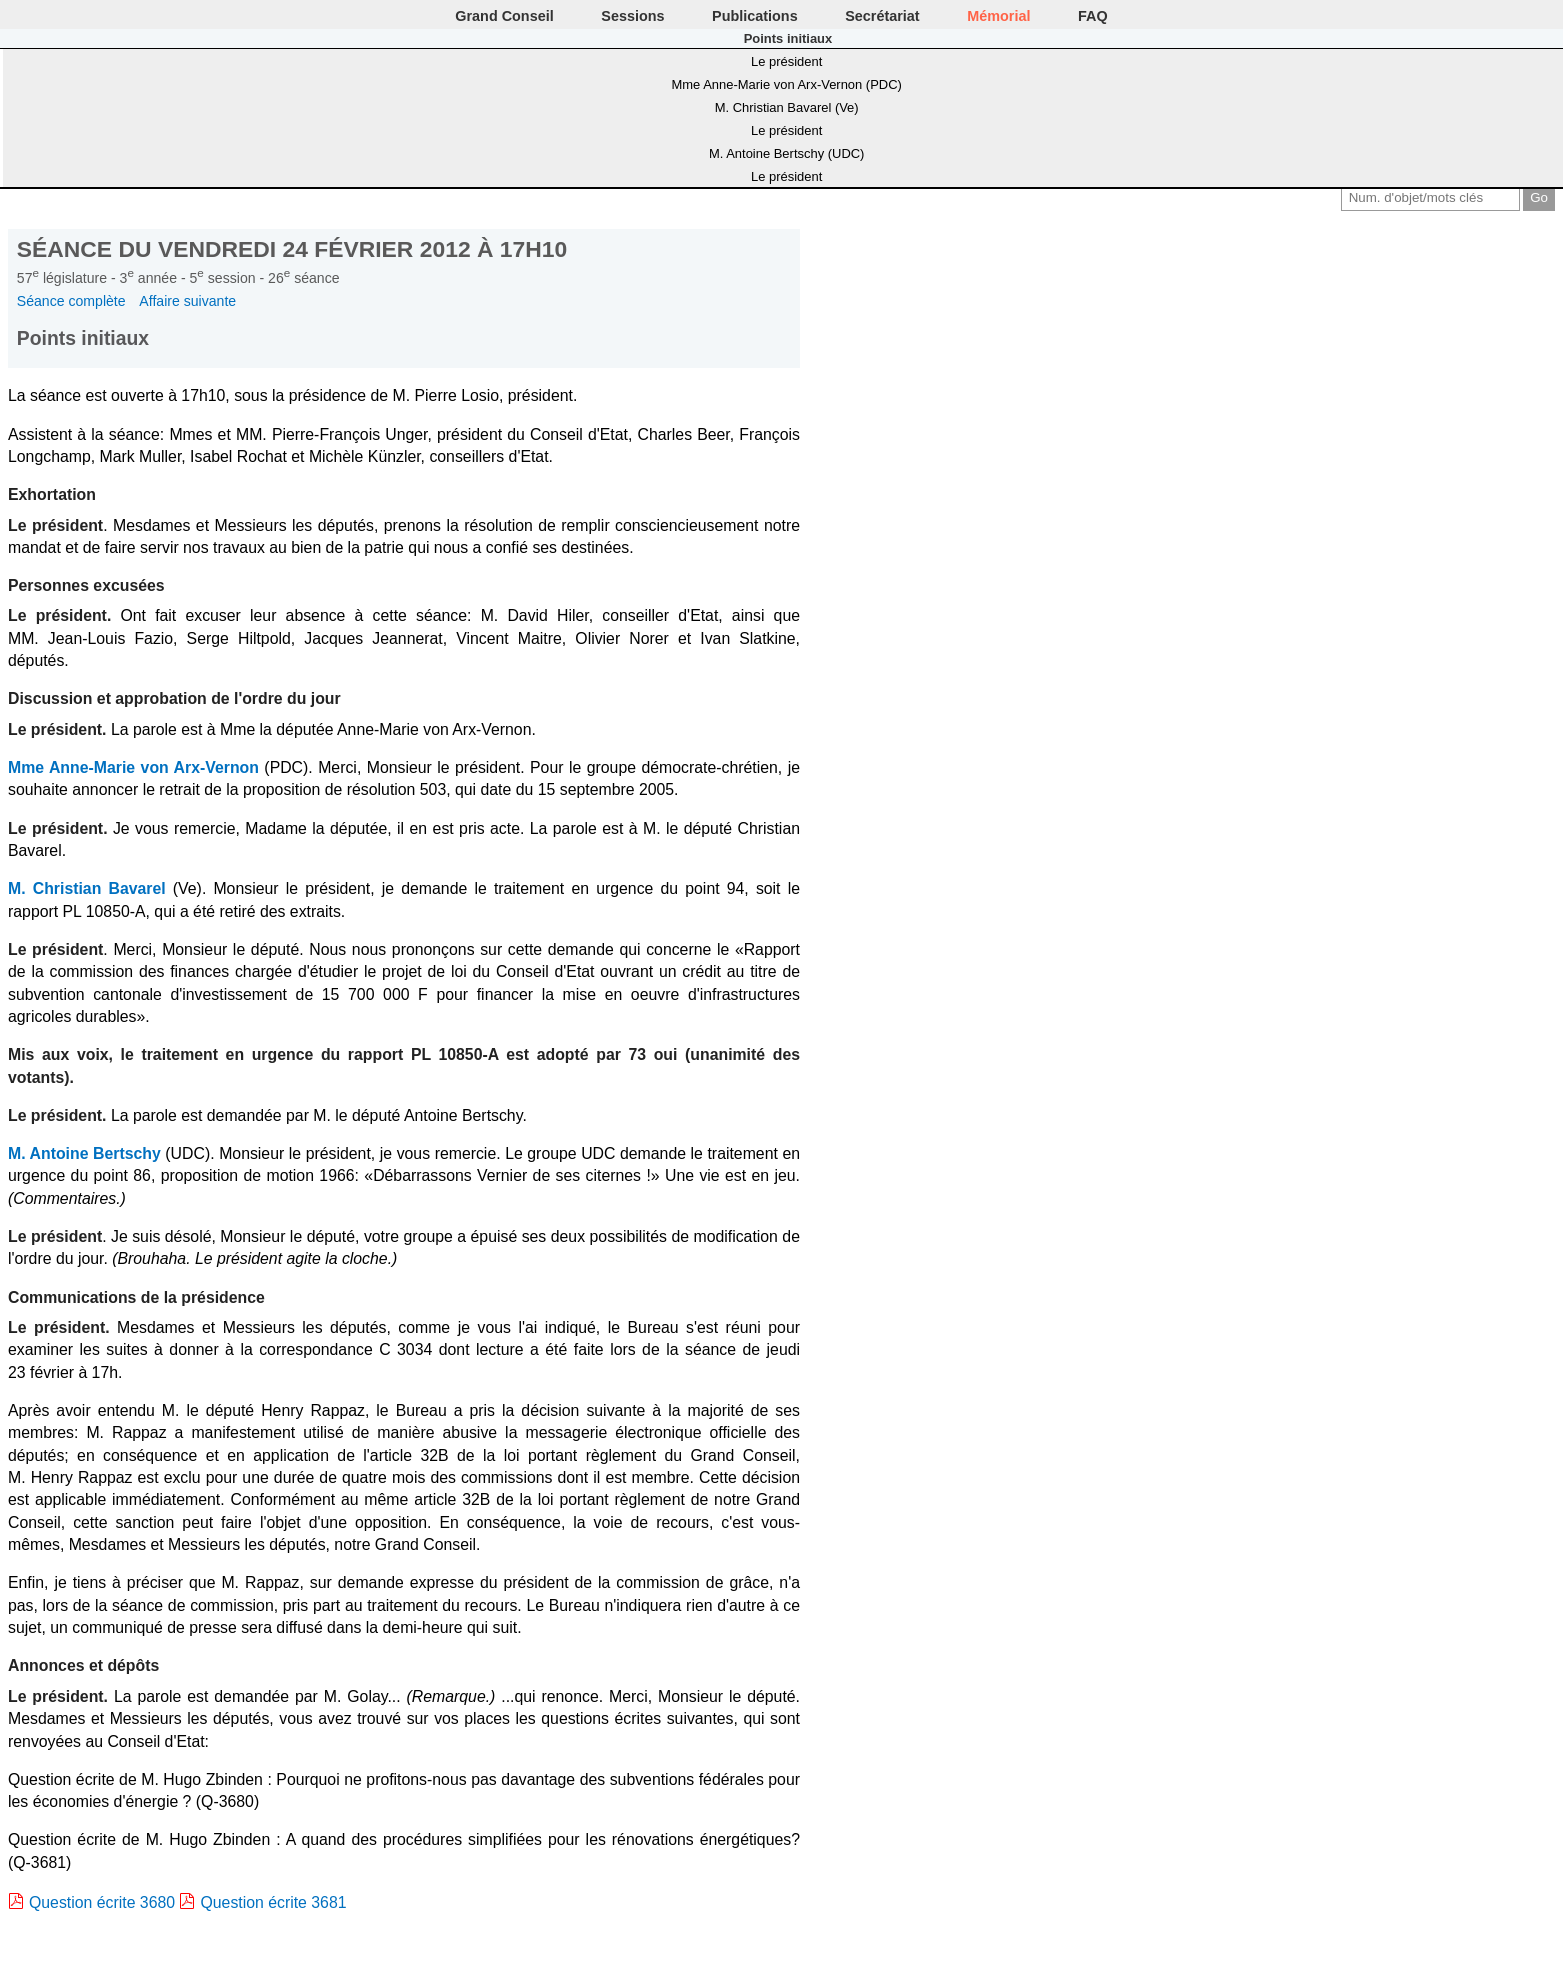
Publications (755, 16)
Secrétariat (882, 16)
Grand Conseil (504, 16)
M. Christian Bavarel (87, 888)
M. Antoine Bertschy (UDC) (786, 153)
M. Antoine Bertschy (84, 1153)
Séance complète (71, 301)
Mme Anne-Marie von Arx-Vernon (133, 767)
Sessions (632, 16)
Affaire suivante (187, 301)
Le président (786, 61)
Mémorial (998, 16)
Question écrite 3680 (102, 1902)
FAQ (1093, 16)
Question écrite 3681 (273, 1902)
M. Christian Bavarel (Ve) (787, 107)
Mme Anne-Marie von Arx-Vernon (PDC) (786, 84)
